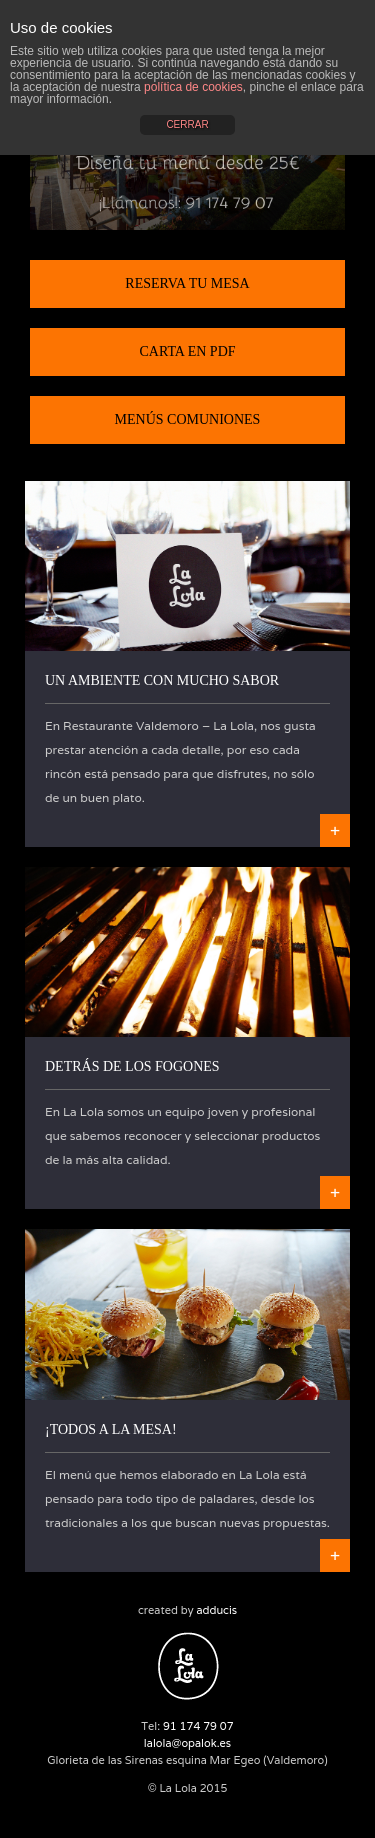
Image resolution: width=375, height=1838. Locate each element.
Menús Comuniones (188, 419)
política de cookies (193, 87)
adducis (216, 1610)
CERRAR (187, 124)
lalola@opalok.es (187, 1743)
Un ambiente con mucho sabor (162, 680)
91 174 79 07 (198, 1726)
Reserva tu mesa (187, 283)
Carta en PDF (187, 351)
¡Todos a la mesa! (111, 1429)
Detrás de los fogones (132, 1066)
